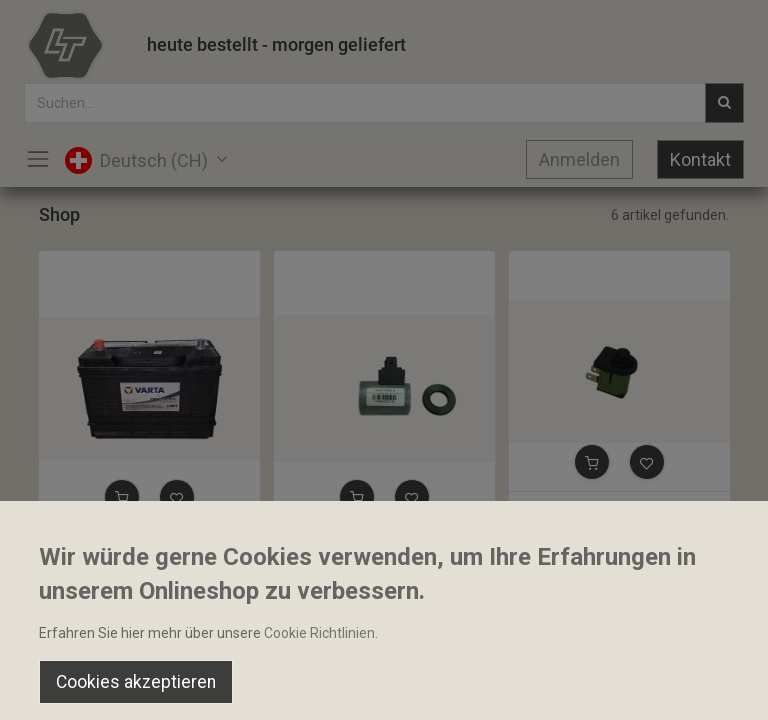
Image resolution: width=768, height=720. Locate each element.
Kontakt (700, 159)
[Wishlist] (543, 686)
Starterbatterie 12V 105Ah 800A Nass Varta (149, 544)
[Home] (66, 686)
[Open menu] (384, 691)
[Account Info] (702, 686)
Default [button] (581, 645)
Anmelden (579, 159)
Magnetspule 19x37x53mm (368, 544)
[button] (122, 497)
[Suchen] (224, 686)
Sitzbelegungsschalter (588, 509)
